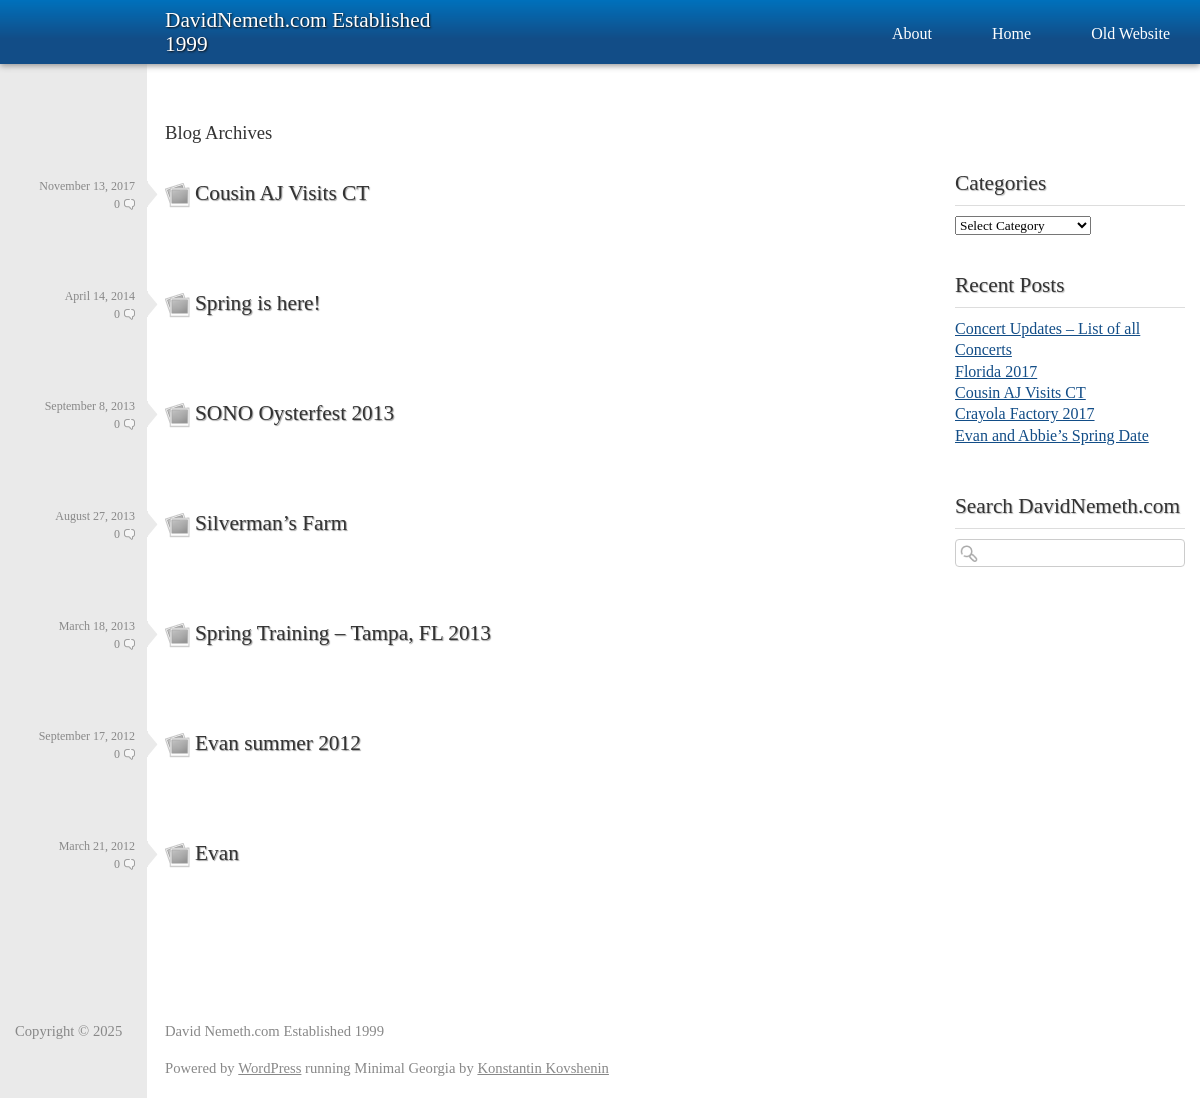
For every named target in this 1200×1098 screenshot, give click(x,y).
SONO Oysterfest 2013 (294, 413)
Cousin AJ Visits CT (282, 193)
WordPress (269, 1068)
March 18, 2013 (97, 626)
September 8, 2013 (90, 406)
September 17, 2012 (87, 736)
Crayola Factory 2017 (1025, 413)
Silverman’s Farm (271, 523)
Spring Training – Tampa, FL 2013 (343, 633)
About (912, 33)
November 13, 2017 (87, 186)
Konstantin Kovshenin (543, 1068)
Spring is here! (258, 303)
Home (1011, 33)
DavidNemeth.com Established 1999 (297, 32)
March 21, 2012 (97, 846)
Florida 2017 (996, 371)
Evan (217, 853)
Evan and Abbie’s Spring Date (1052, 435)
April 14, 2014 (100, 296)
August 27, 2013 (95, 516)
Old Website (1130, 33)
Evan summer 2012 (278, 743)
